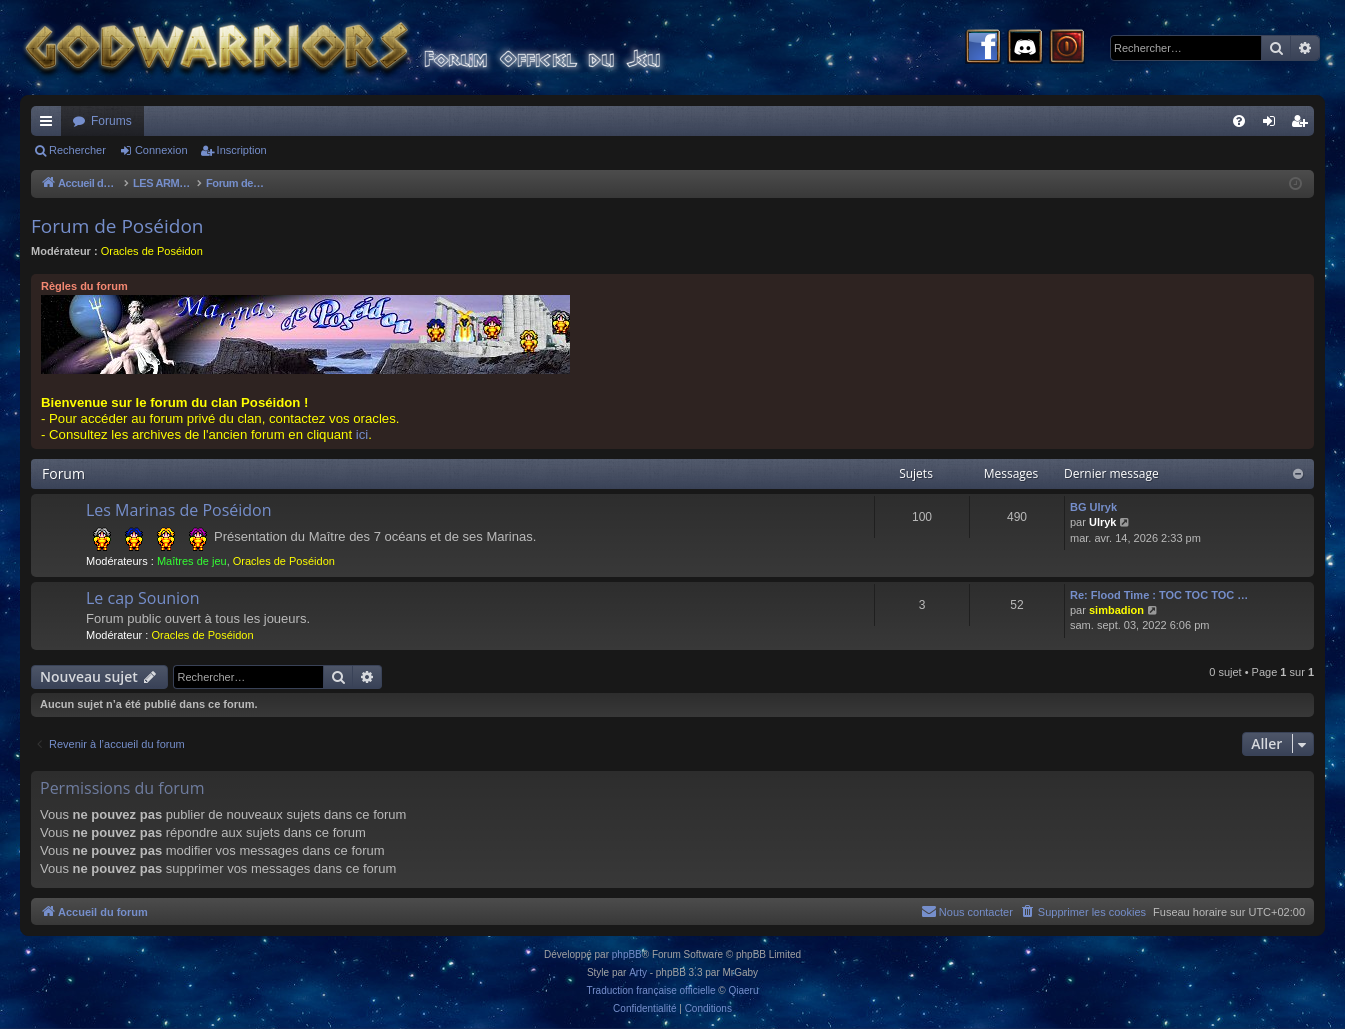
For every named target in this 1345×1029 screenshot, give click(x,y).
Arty (638, 972)
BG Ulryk (1093, 507)
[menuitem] (1239, 121)
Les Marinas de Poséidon (179, 510)
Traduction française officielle (651, 990)
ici (362, 434)
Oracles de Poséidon (152, 251)
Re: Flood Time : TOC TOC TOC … (1159, 595)
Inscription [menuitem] (1303, 125)
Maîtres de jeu (192, 561)
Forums (111, 121)
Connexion (161, 150)
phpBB (627, 954)
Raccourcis (50, 125)
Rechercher (77, 150)
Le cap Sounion (143, 598)
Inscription (242, 150)
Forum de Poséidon (117, 226)
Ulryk (1103, 522)
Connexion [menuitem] (1273, 125)
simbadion (1116, 610)
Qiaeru (743, 990)
